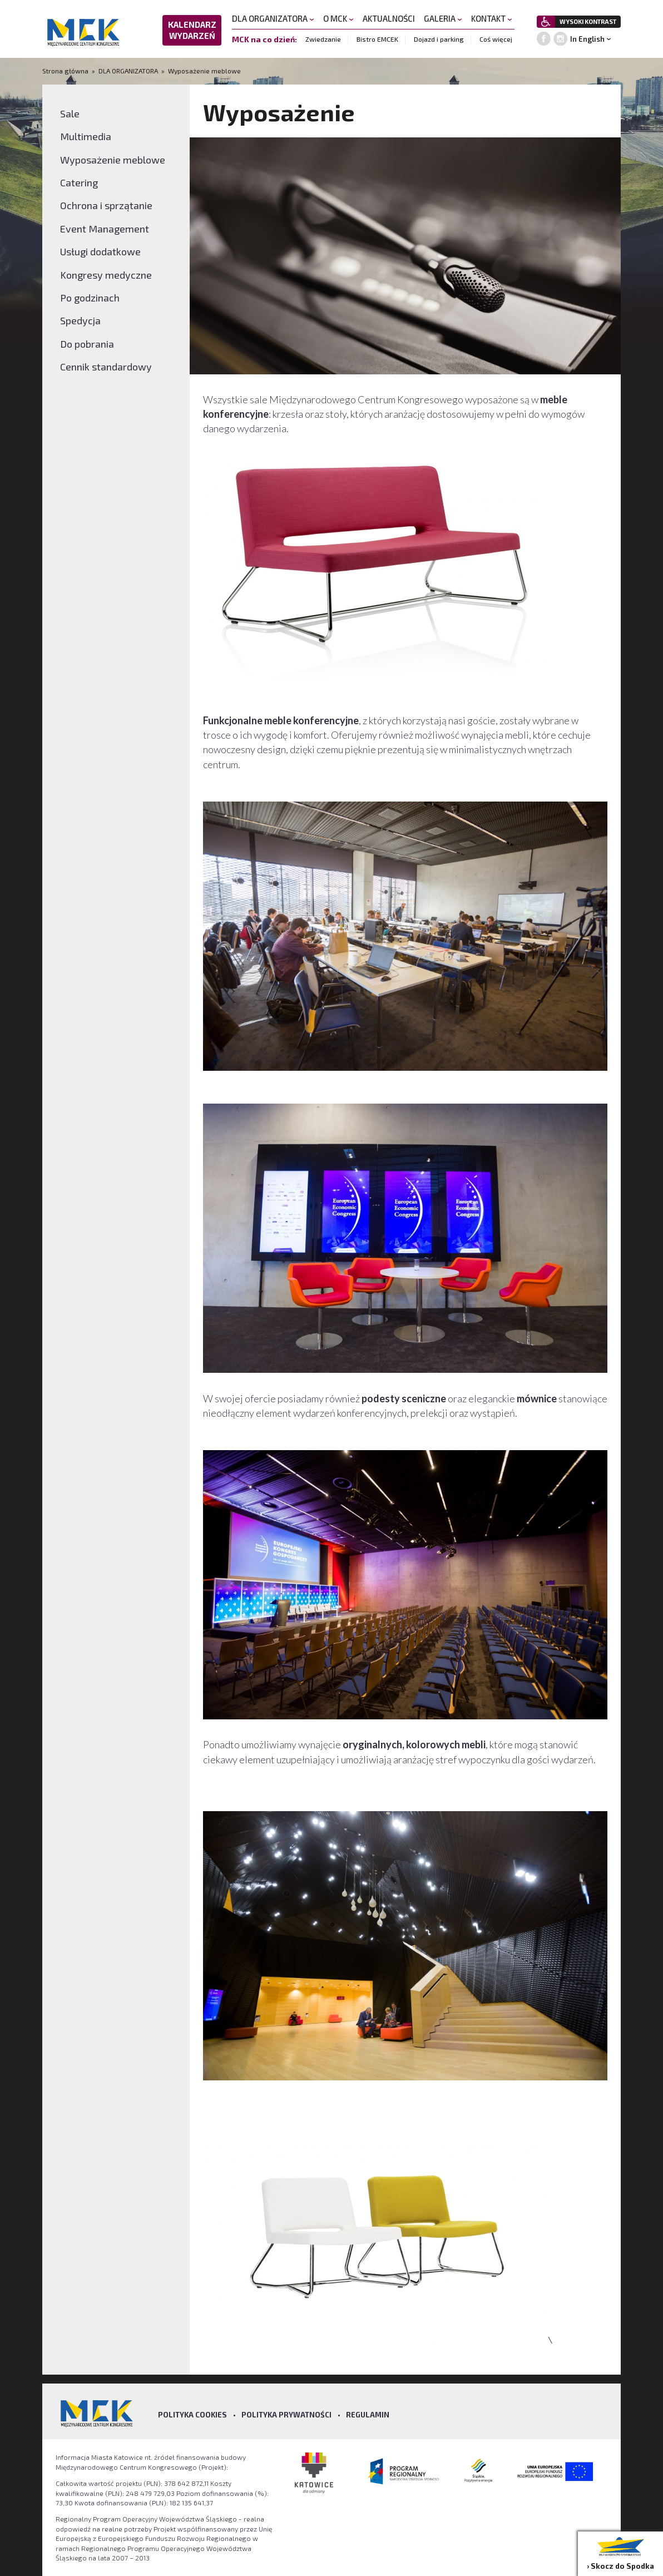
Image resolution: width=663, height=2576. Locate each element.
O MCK (338, 18)
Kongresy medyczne (106, 275)
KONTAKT (491, 18)
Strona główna (66, 71)
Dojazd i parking (439, 39)
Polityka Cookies (192, 2414)
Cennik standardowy (106, 366)
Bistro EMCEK (377, 39)
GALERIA (443, 18)
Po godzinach (90, 297)
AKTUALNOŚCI (389, 18)
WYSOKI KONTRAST (588, 21)
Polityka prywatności (286, 2414)
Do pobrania (87, 344)
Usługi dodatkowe (100, 251)
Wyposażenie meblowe (204, 71)
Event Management (104, 229)
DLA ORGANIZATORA (273, 18)
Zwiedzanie (323, 39)
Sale (70, 113)
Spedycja (80, 320)
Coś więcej (495, 39)
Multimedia (85, 136)
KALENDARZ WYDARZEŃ (192, 30)
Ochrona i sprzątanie (106, 205)
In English (587, 38)
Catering (79, 182)
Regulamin (367, 2414)
